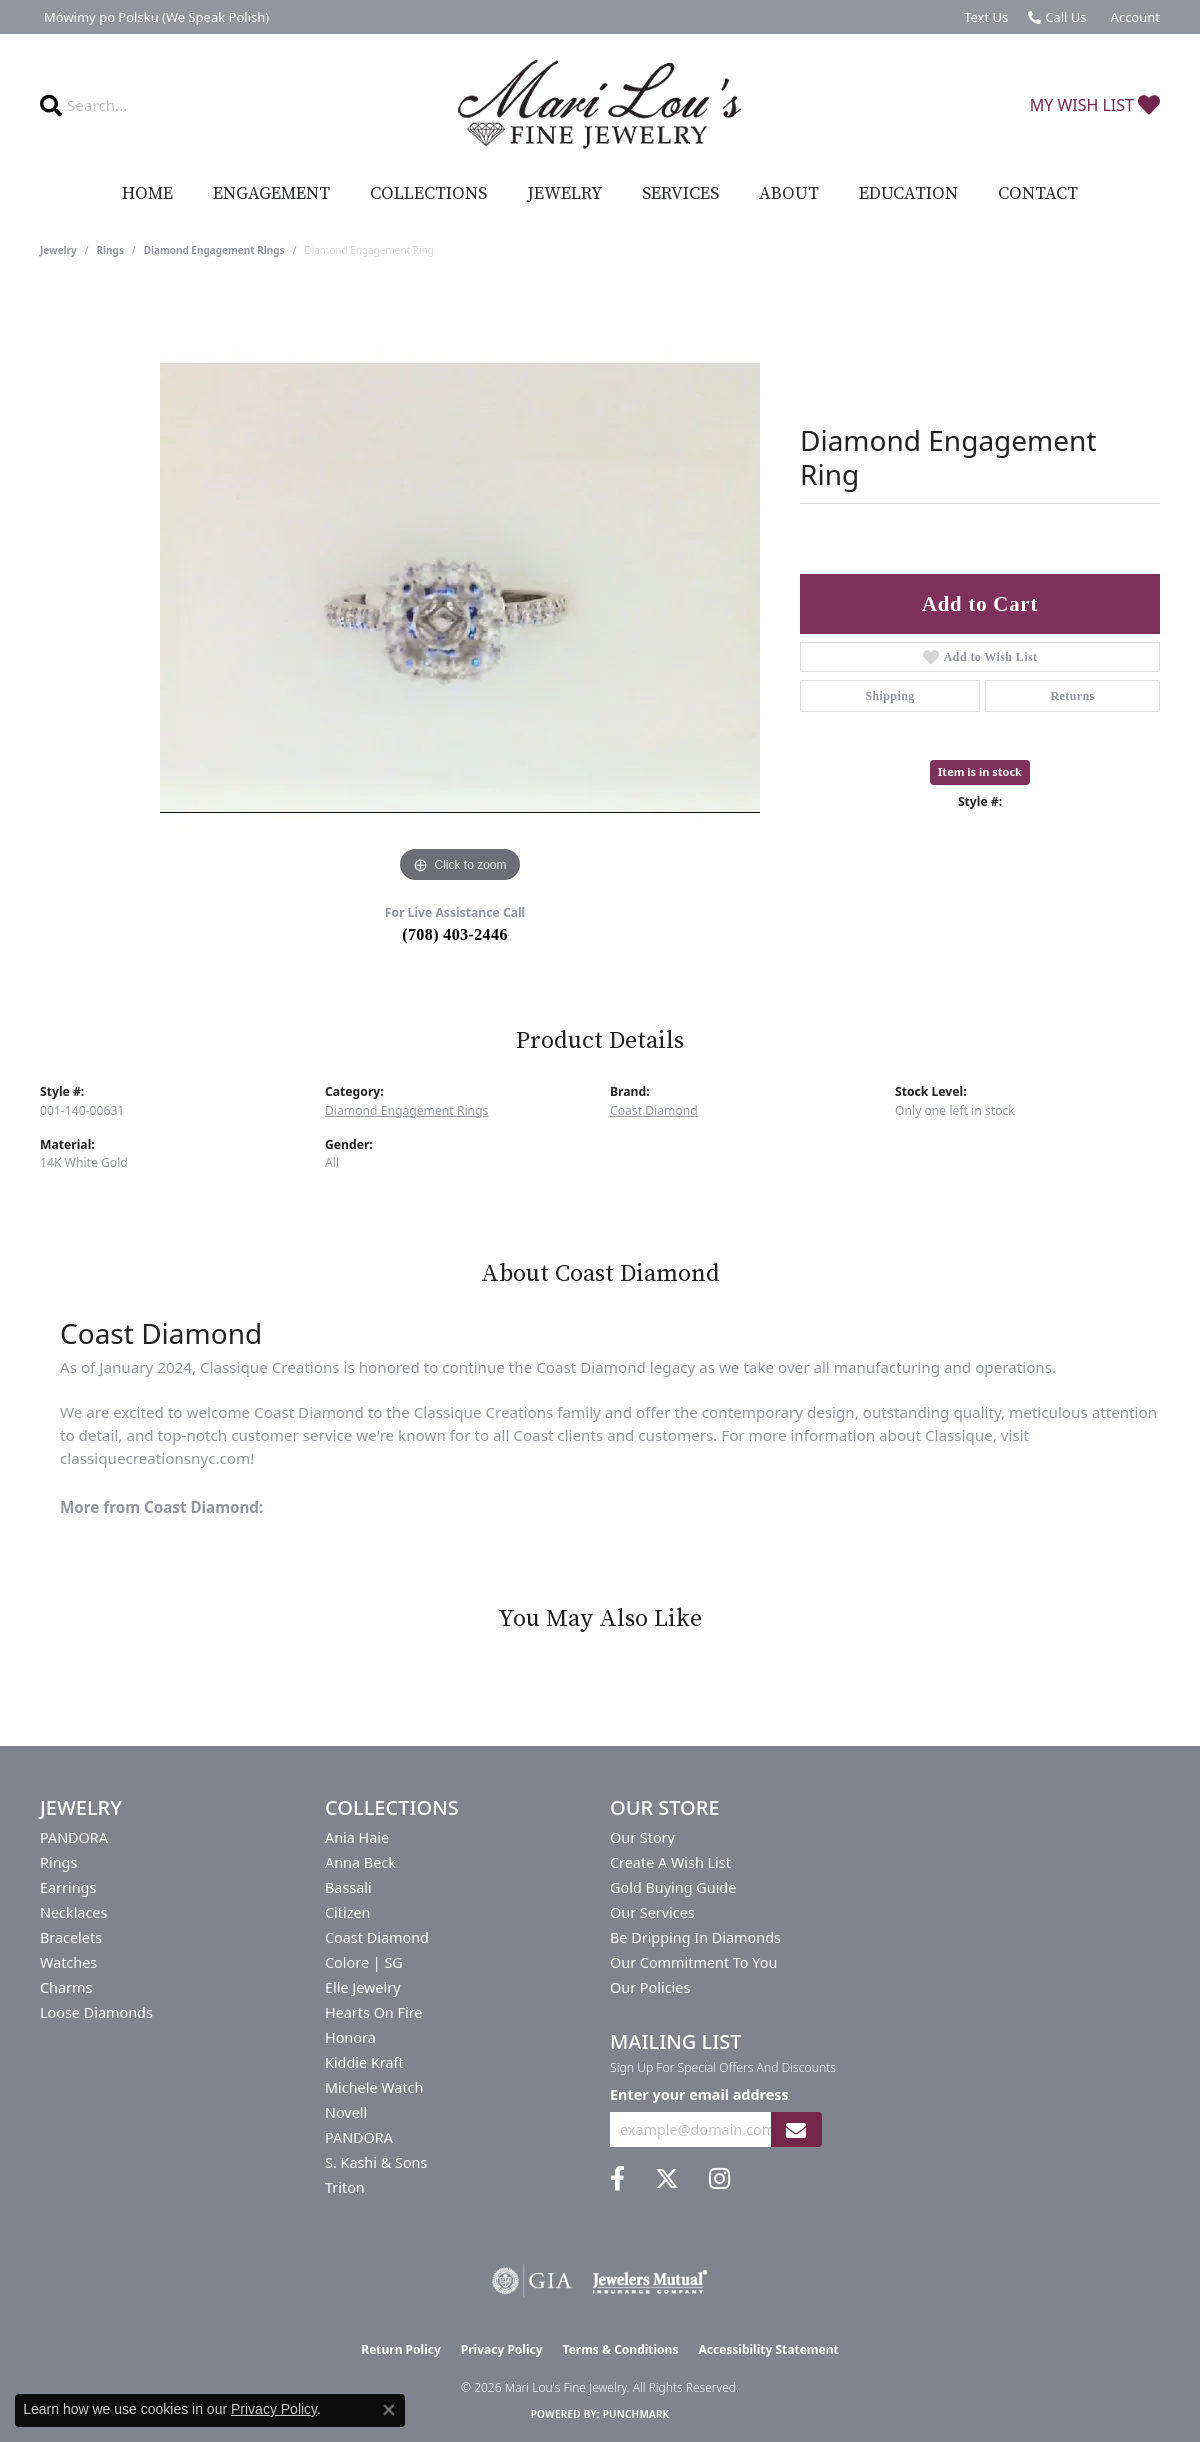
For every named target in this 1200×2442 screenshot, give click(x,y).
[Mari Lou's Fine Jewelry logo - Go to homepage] (600, 105)
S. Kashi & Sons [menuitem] (376, 2162)
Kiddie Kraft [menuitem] (364, 2062)
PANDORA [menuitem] (74, 1837)
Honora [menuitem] (350, 2037)
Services (680, 194)
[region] (460, 588)
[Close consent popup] (389, 2410)
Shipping (889, 696)
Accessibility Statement (768, 2349)
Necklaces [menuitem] (73, 1912)
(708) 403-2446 (455, 934)
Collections (428, 194)
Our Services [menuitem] (652, 1912)
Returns (1072, 696)
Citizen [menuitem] (348, 1912)
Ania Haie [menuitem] (357, 1837)
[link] (154, 17)
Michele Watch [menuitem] (374, 2087)
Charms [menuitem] (66, 1987)
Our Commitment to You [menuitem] (693, 1962)
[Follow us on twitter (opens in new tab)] (667, 2179)
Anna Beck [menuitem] (360, 1862)
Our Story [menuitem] (642, 1837)
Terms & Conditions (621, 2349)
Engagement (271, 194)
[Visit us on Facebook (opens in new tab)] (617, 2179)
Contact (1038, 194)
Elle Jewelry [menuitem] (362, 1987)
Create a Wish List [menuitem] (670, 1862)
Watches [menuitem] (68, 1962)
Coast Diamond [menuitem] (377, 1937)
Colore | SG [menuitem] (364, 1962)
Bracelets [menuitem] (71, 1937)
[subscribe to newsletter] (796, 2129)
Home (147, 194)
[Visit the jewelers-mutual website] (649, 2281)
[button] (1133, 17)
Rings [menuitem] (58, 1862)
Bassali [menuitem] (348, 1887)
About (789, 194)
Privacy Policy (502, 2349)
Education (908, 194)
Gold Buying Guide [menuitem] (673, 1887)
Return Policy (401, 2349)
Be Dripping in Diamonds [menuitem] (695, 1937)
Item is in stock (980, 771)
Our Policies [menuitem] (650, 1987)
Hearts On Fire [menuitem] (373, 2012)
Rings (110, 250)
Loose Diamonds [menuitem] (96, 2012)
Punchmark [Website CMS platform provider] (636, 2414)
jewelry (58, 250)
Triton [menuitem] (345, 2187)
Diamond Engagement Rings (214, 250)
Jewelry (564, 194)
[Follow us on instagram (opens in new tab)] (719, 2179)
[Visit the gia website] (532, 2281)
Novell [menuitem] (346, 2112)
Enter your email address (699, 2094)
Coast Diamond (654, 1110)
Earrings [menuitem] (68, 1887)
